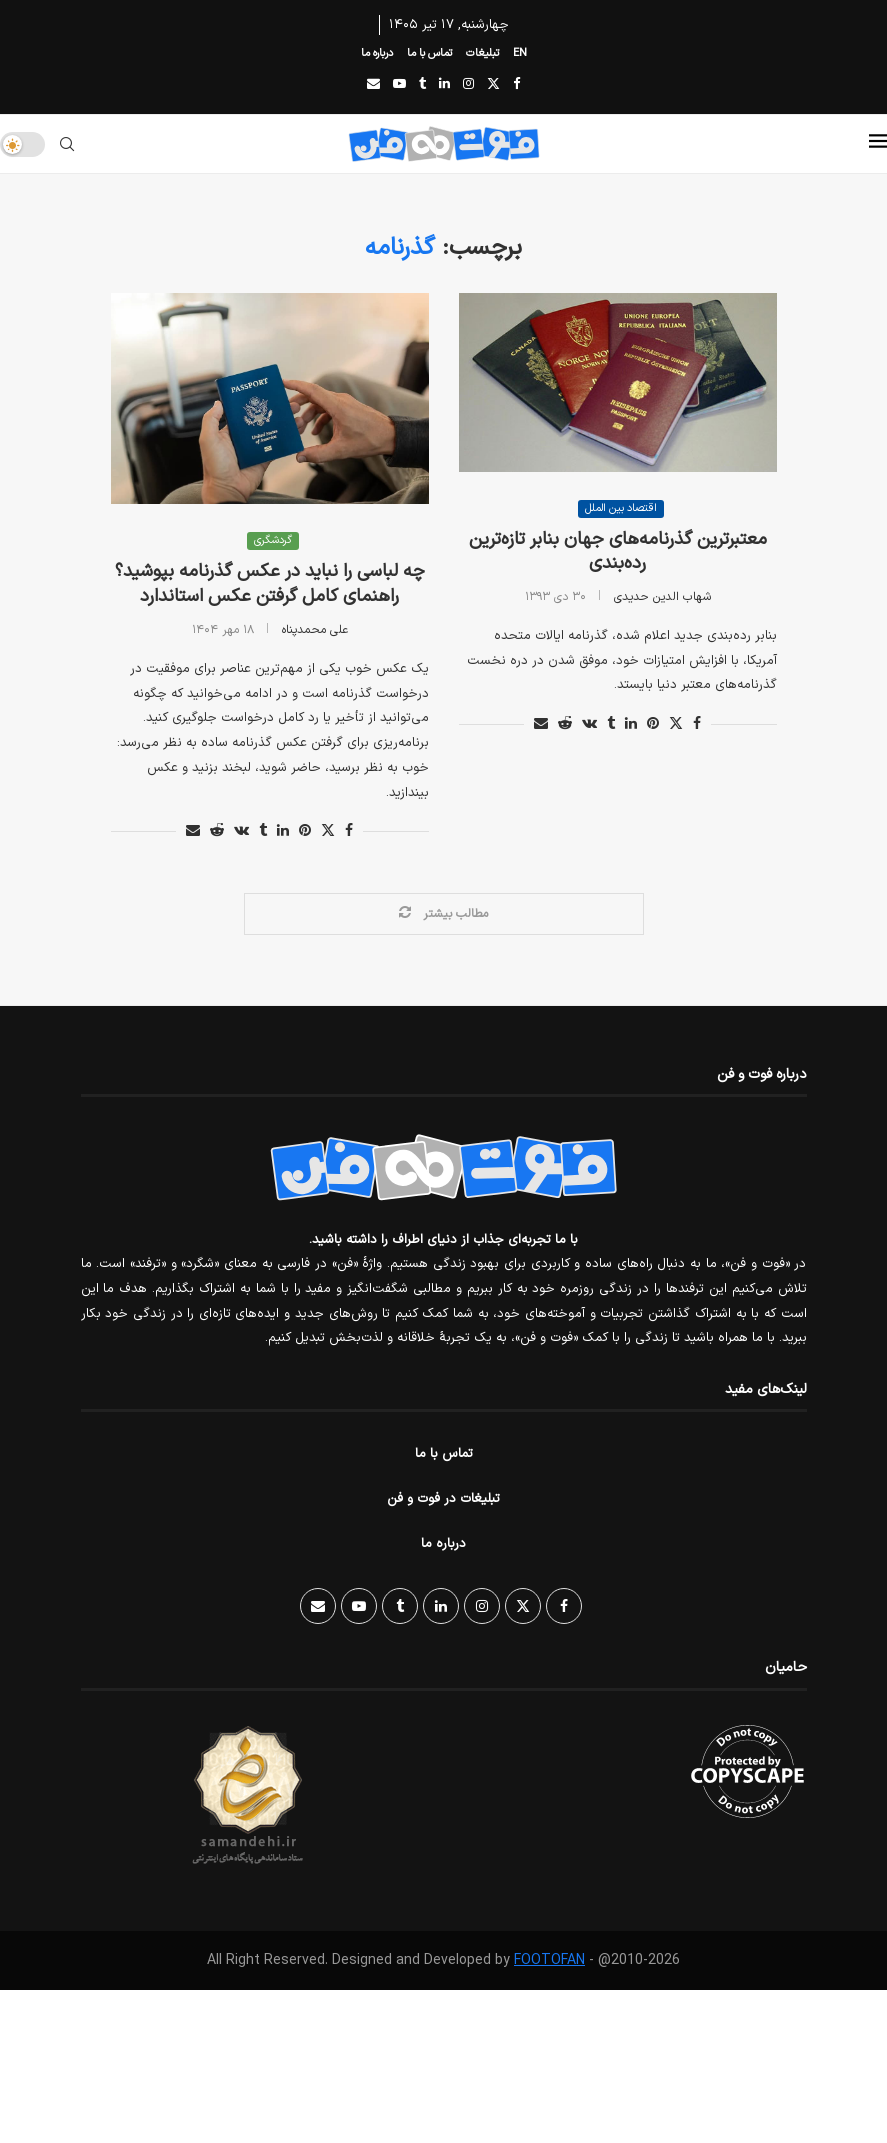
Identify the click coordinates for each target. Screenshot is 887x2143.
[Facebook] (516, 85)
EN (520, 53)
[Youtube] (399, 85)
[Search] (67, 144)
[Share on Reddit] (217, 831)
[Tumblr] (422, 85)
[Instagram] (468, 85)
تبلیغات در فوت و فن (443, 1499)
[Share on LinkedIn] (283, 831)
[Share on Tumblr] (263, 831)
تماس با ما (429, 53)
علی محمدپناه (315, 630)
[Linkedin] (444, 85)
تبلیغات (482, 53)
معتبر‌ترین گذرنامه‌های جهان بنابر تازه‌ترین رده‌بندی (618, 551)
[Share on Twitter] (328, 831)
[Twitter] (493, 85)
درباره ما (377, 53)
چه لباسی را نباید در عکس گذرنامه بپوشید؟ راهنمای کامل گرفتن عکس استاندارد (270, 583)
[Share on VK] (241, 831)
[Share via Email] (193, 831)
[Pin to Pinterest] (305, 831)
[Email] (373, 85)
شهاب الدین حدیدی (662, 597)
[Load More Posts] (444, 914)
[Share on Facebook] (349, 831)
